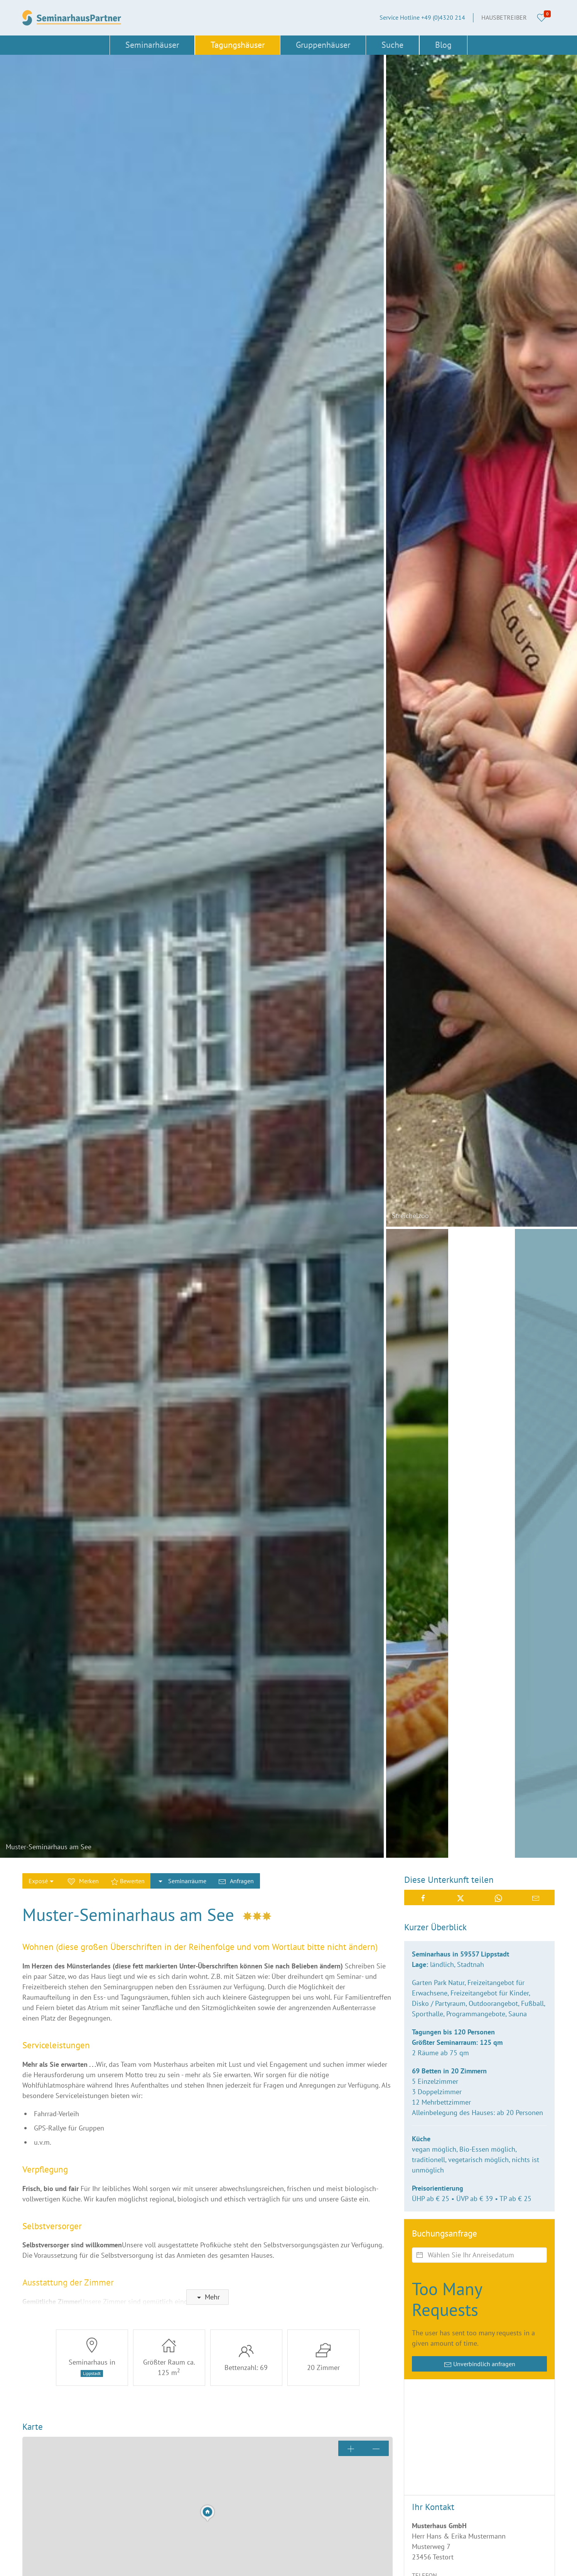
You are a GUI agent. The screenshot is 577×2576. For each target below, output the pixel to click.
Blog (443, 44)
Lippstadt (92, 2373)
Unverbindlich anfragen (479, 2364)
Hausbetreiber (504, 17)
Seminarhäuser (152, 44)
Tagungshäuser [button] (238, 44)
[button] (192, 956)
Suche (392, 44)
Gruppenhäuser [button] (323, 44)
